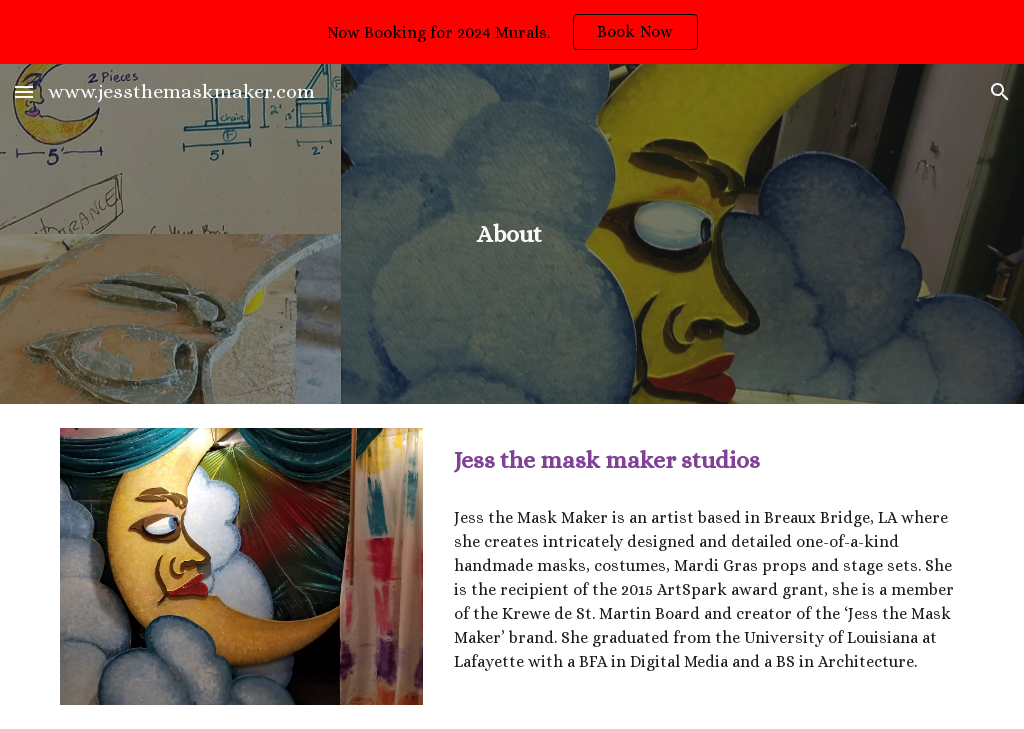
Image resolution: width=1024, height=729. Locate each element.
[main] (511, 234)
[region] (512, 32)
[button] (24, 91)
